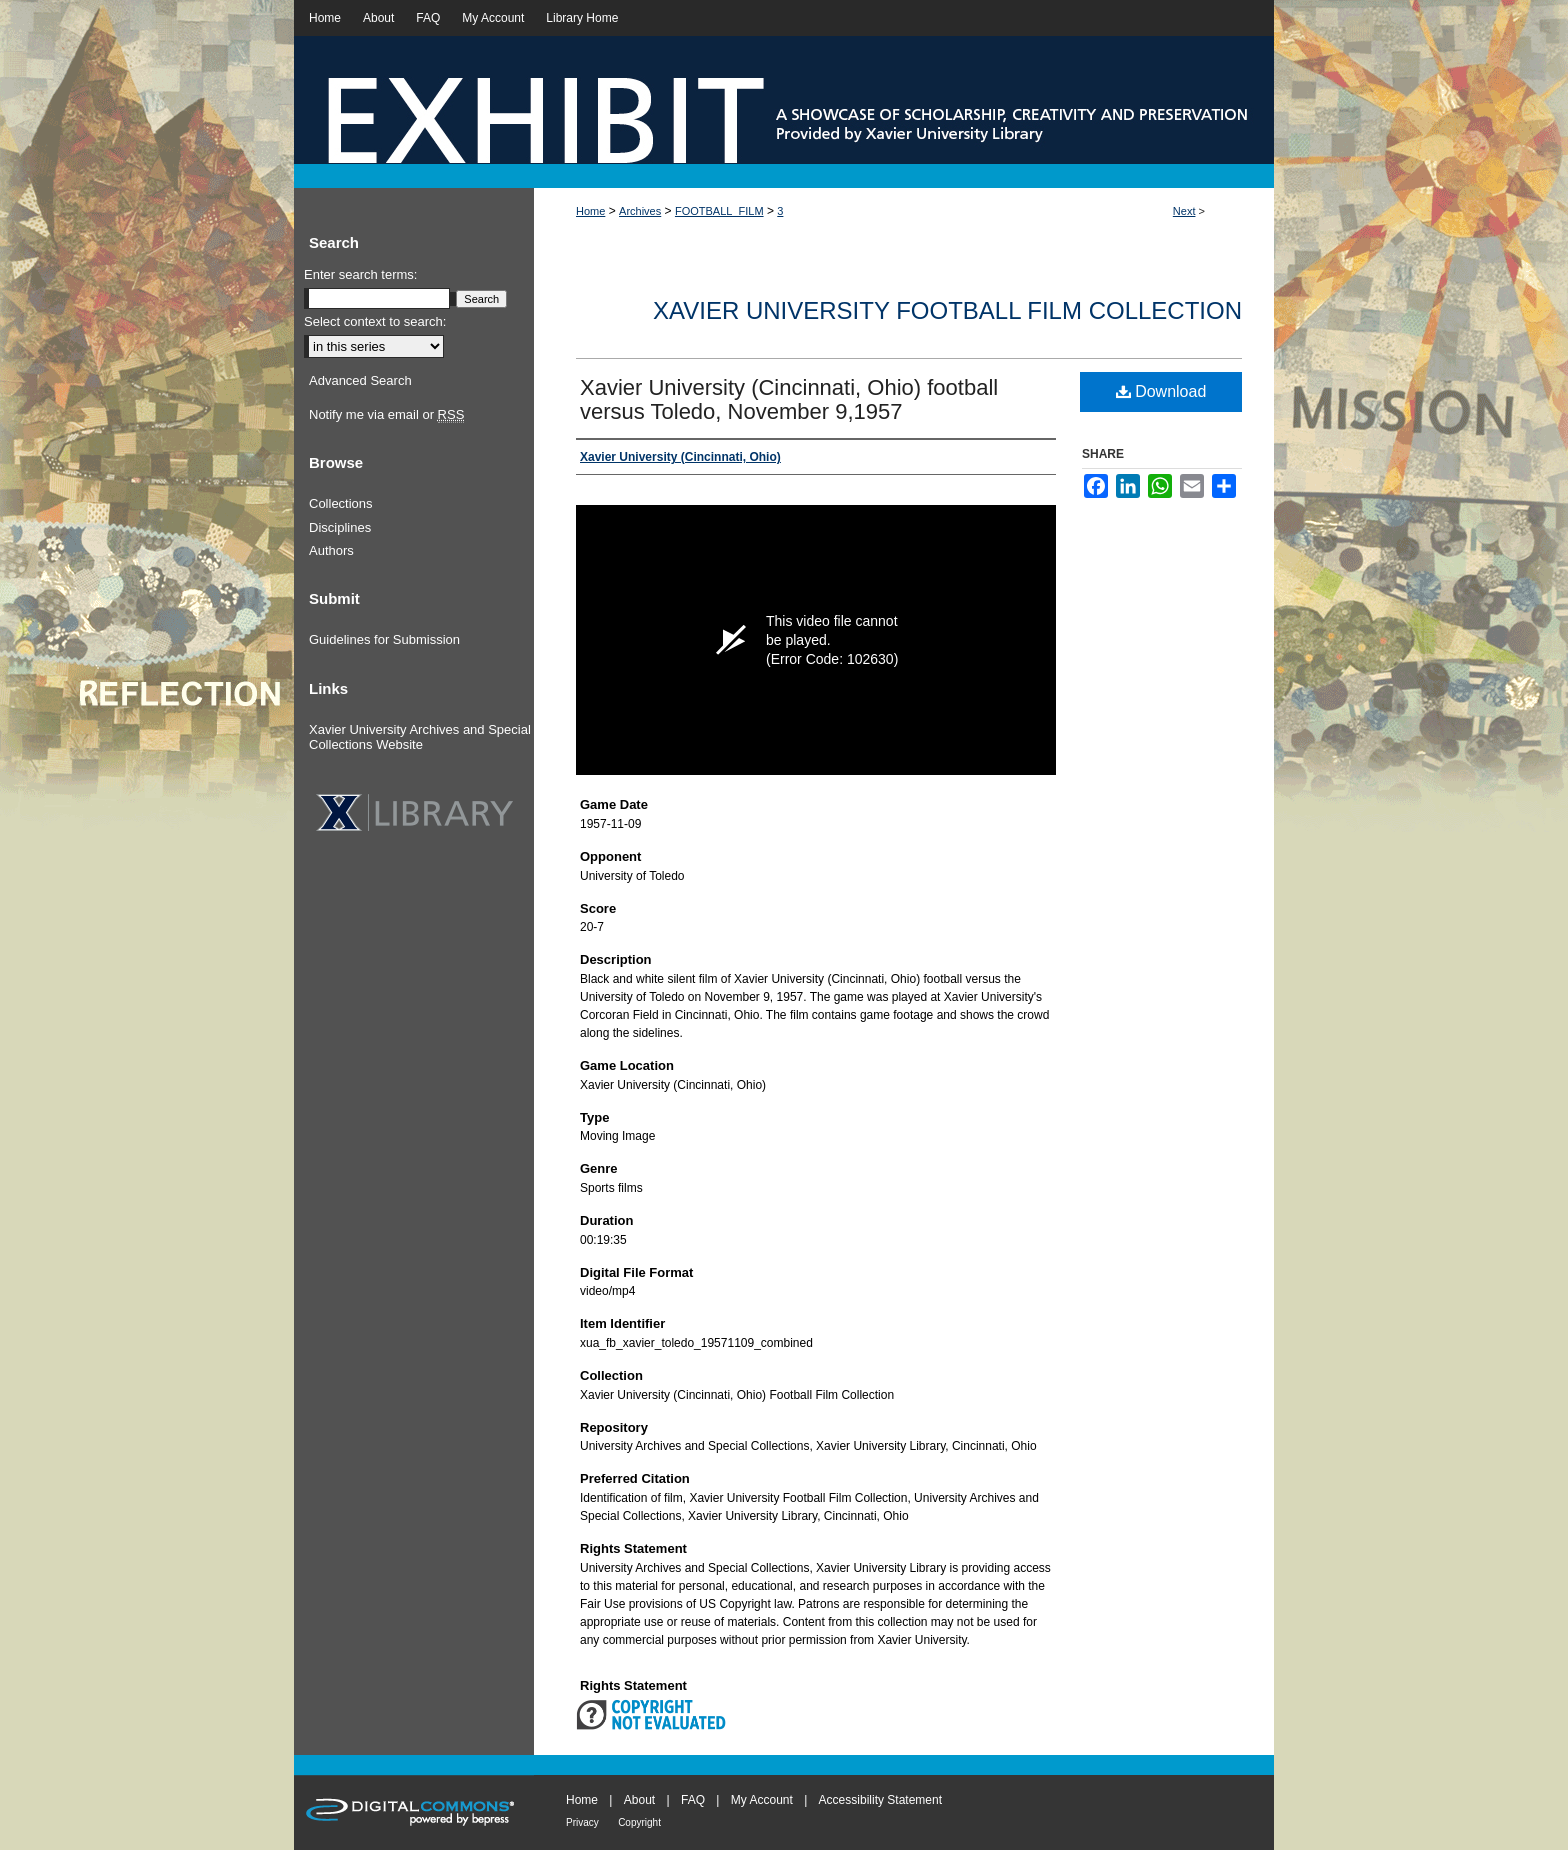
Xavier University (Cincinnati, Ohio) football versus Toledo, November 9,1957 (789, 399)
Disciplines (340, 527)
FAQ (693, 1800)
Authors (331, 550)
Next (1184, 211)
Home (590, 211)
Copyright (639, 1822)
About (639, 1800)
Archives (640, 211)
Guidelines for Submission (384, 639)
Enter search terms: (360, 274)
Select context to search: (375, 321)
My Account (762, 1800)
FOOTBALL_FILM (719, 211)
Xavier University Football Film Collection (947, 310)
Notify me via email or (386, 415)
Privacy (582, 1822)
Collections (341, 503)
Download (1161, 391)
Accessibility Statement (880, 1800)
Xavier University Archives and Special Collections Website (420, 737)
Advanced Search (360, 380)
